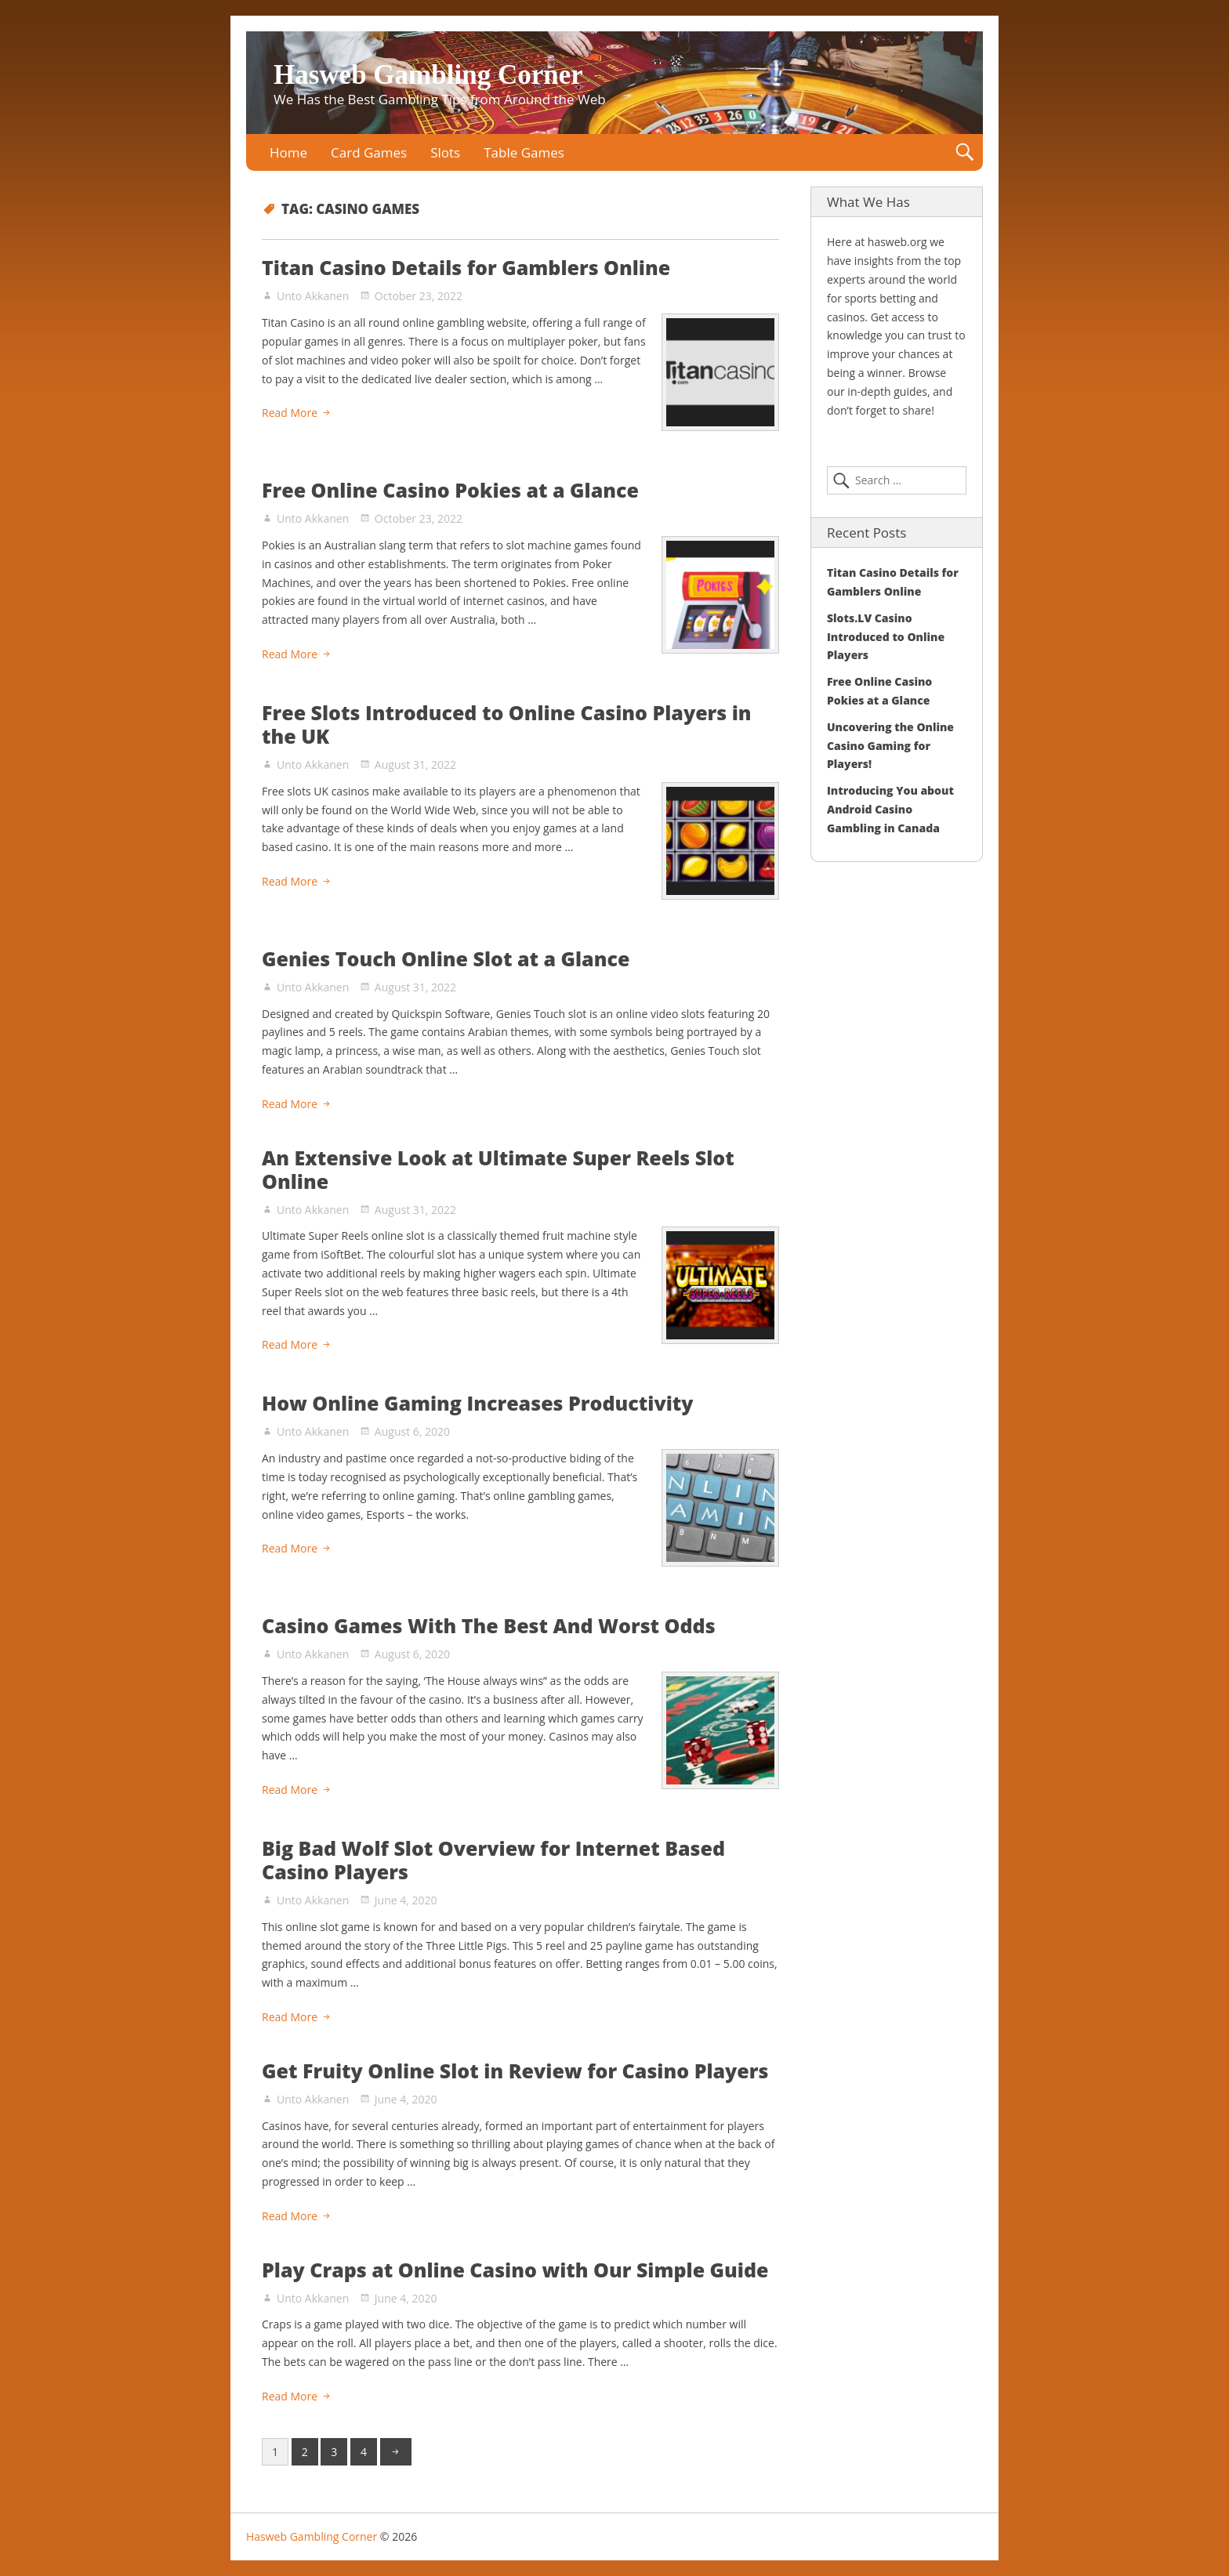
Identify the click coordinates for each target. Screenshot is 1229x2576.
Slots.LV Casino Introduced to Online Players (885, 636)
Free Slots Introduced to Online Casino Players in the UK (507, 724)
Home (288, 152)
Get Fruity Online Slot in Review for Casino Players (515, 2070)
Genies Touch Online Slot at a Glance (445, 958)
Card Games (369, 152)
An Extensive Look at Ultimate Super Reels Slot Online (498, 1169)
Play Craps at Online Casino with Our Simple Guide (515, 2269)
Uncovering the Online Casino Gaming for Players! (890, 745)
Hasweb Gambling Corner (428, 75)
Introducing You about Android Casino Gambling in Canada (890, 809)
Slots (445, 152)
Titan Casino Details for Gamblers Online (466, 267)
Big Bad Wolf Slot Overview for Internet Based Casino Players (493, 1860)
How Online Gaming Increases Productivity (478, 1402)
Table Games (524, 152)
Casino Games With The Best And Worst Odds (489, 1625)
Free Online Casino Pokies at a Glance (450, 489)
